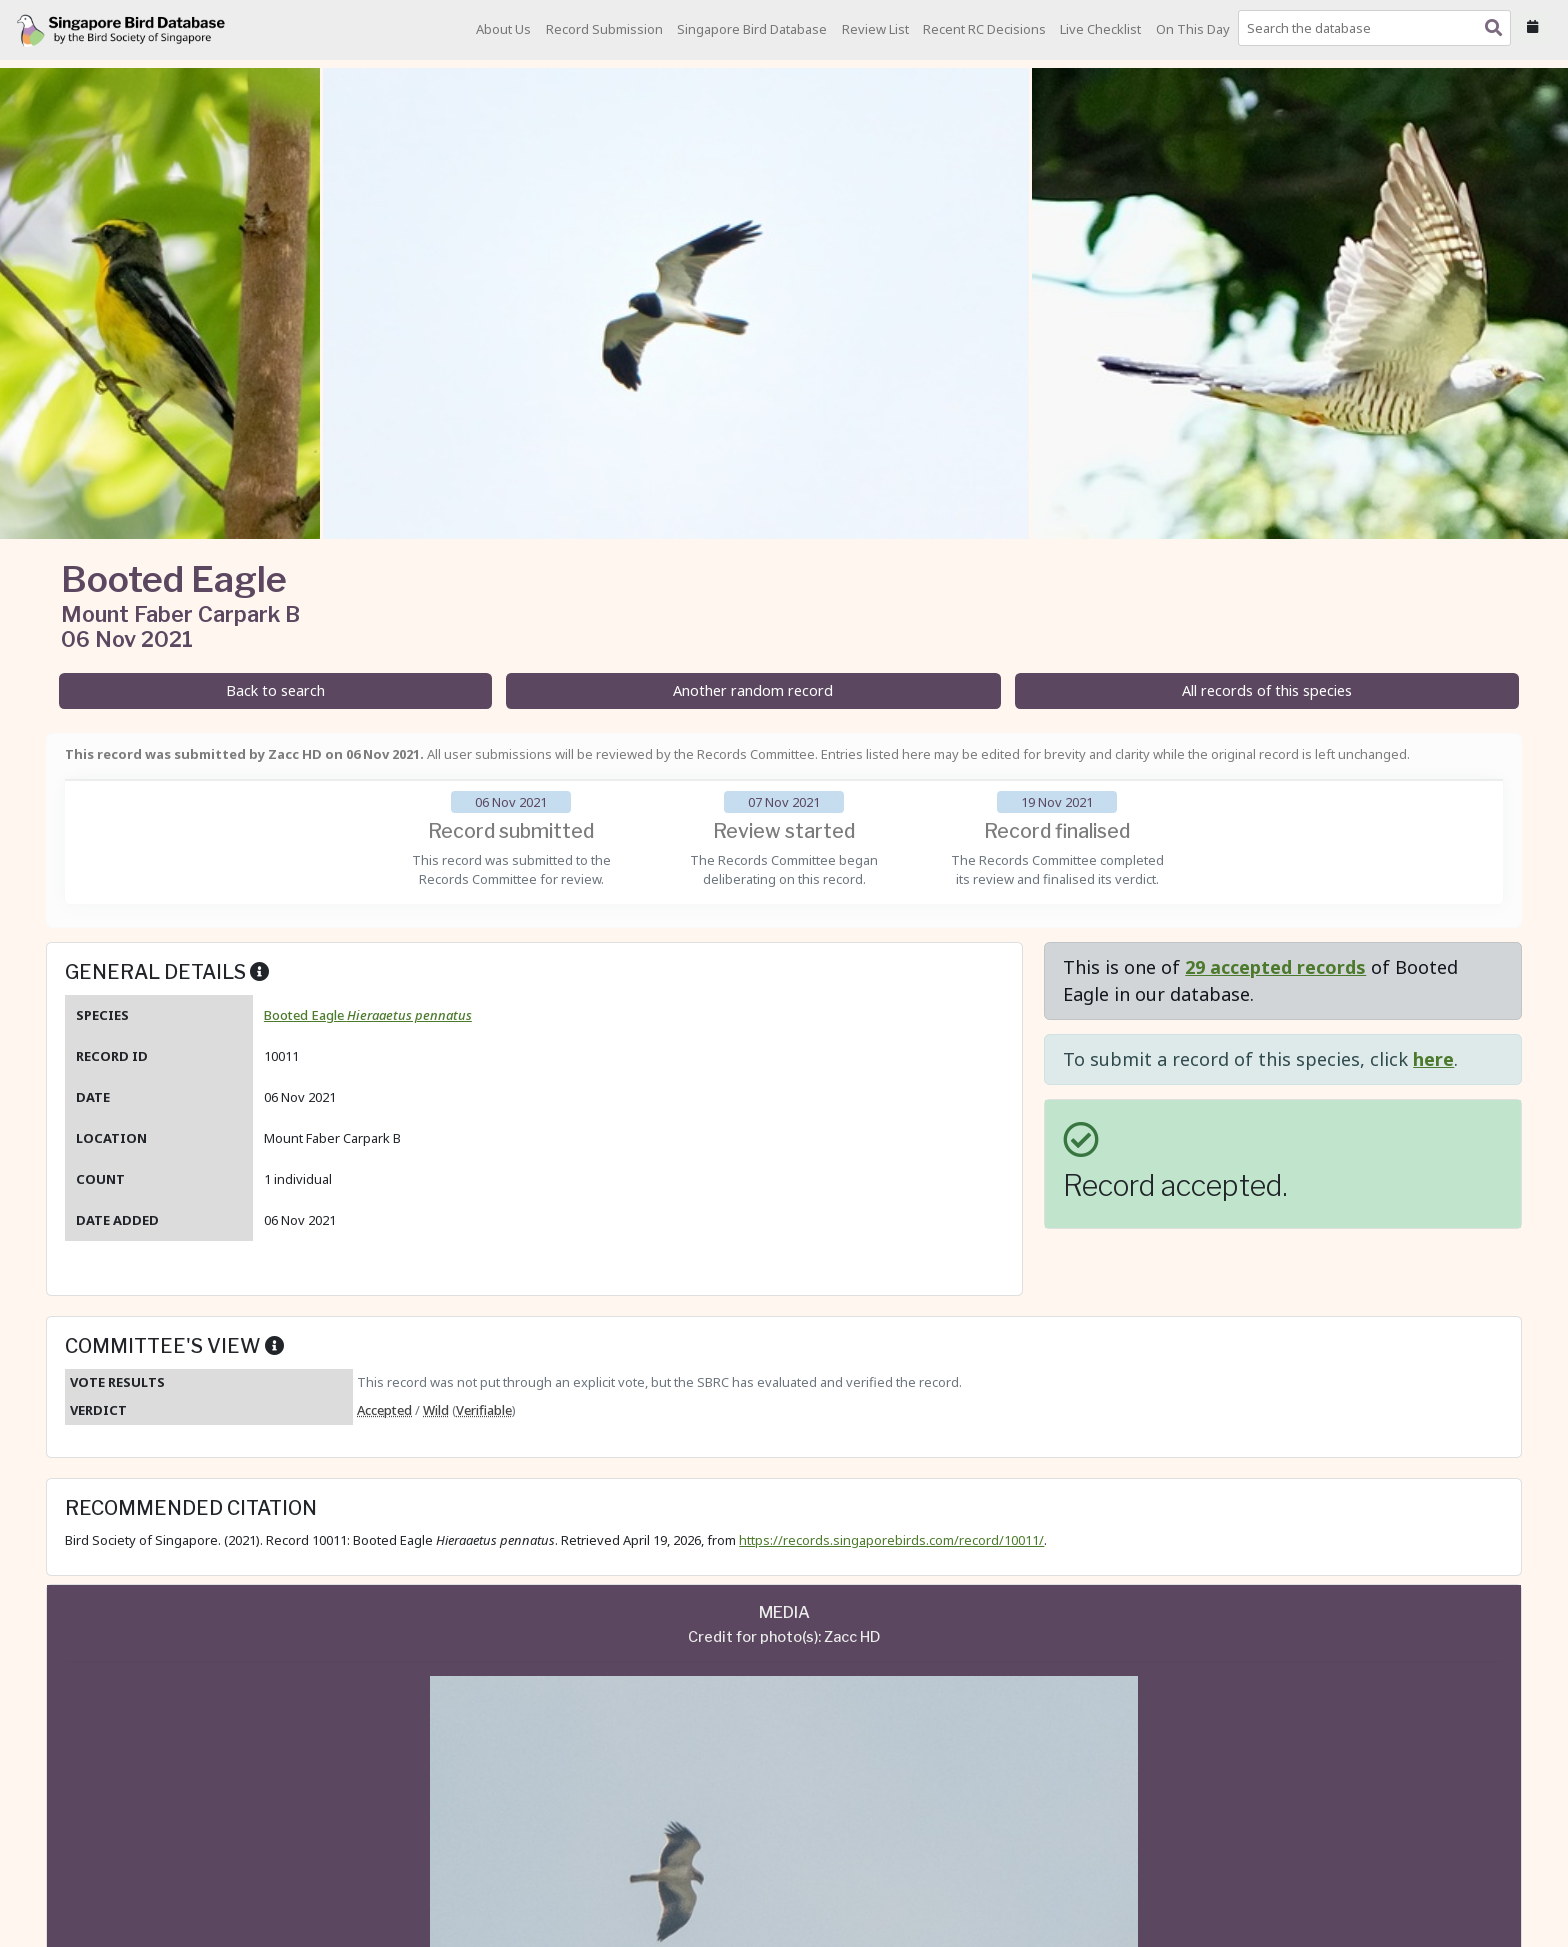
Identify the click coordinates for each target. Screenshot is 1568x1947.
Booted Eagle (368, 1015)
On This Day (1193, 29)
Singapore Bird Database (752, 29)
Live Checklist (1100, 29)
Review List (875, 29)
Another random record (753, 690)
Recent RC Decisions (984, 29)
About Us (503, 29)
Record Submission (604, 29)
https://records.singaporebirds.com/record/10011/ (891, 1540)
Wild (436, 1410)
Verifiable (484, 1410)
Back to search (275, 690)
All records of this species (1267, 690)
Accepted (384, 1410)
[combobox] (1378, 28)
